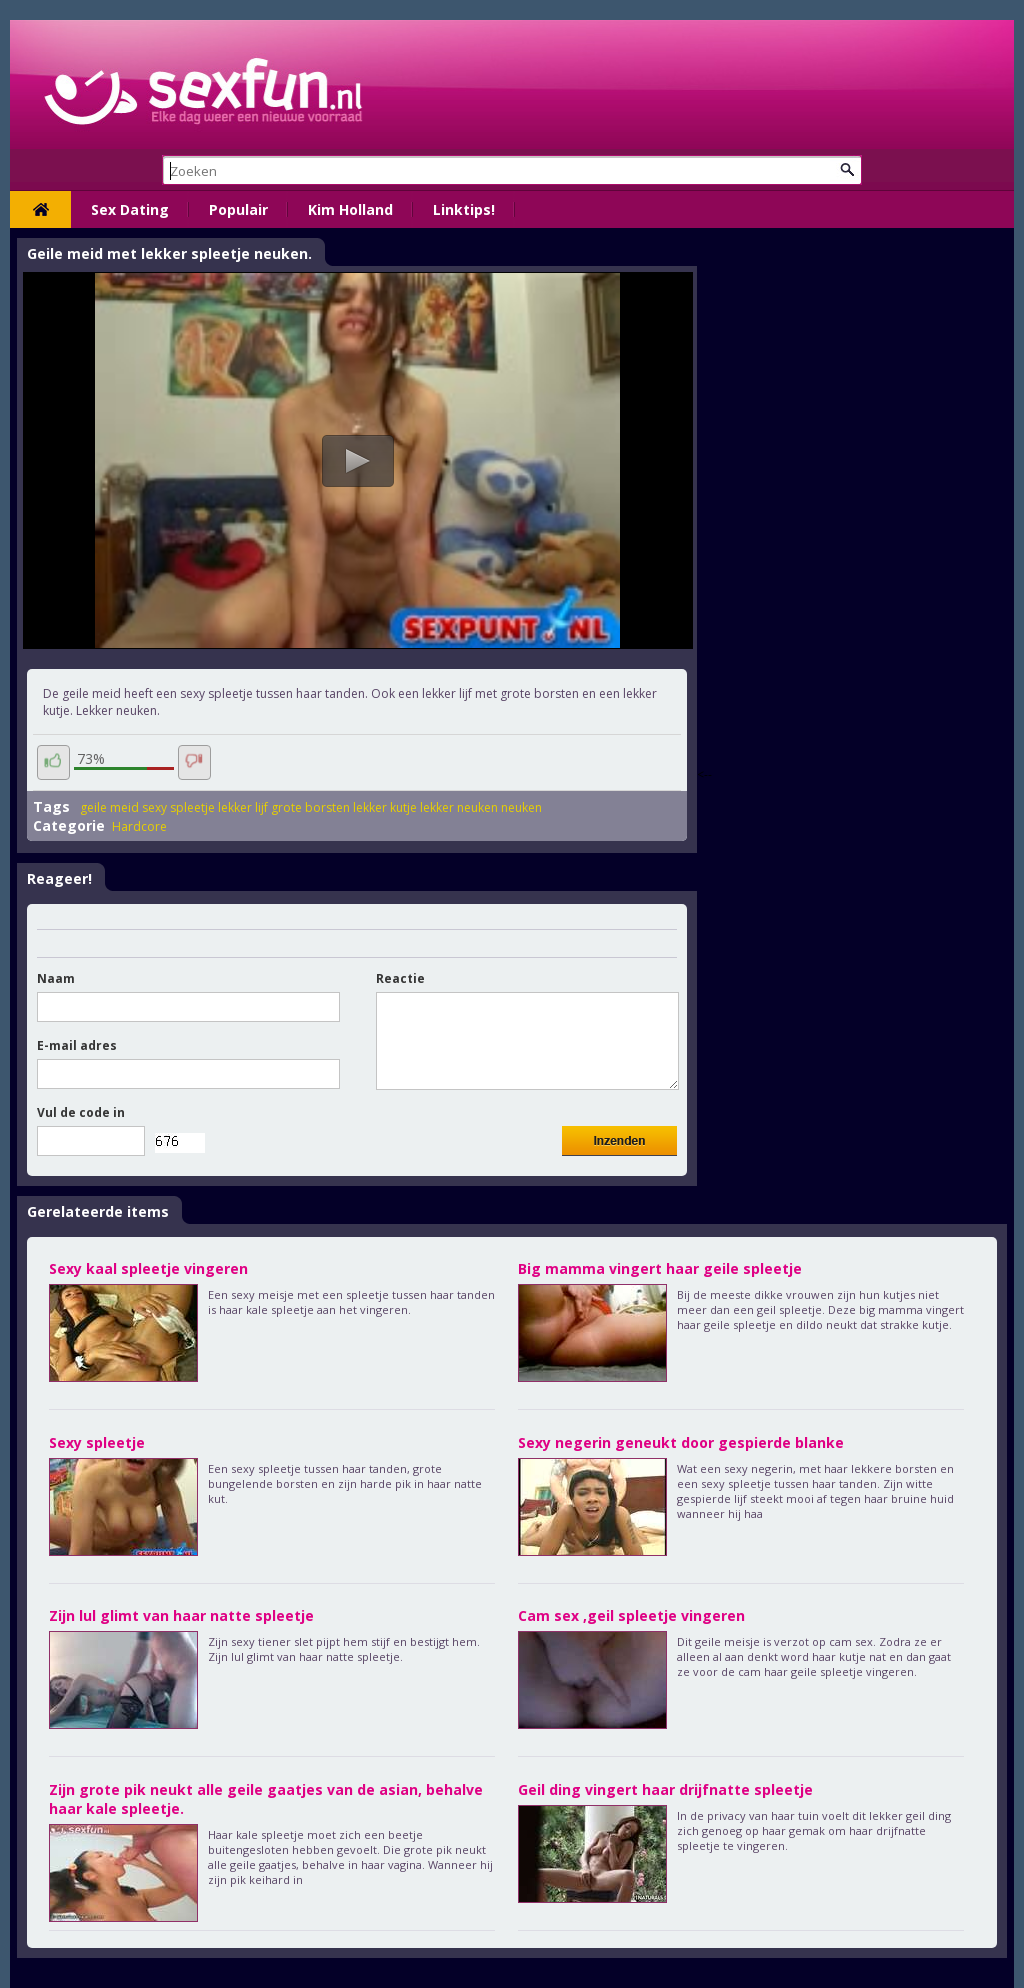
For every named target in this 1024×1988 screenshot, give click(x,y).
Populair (238, 209)
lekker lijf (243, 807)
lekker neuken (459, 807)
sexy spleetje (178, 807)
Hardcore (139, 826)
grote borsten (310, 807)
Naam (56, 978)
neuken (521, 807)
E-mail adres (77, 1045)
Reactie (400, 978)
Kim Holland (350, 209)
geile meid (109, 807)
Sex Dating (130, 209)
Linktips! (464, 209)
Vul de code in (81, 1112)
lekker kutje (385, 807)
